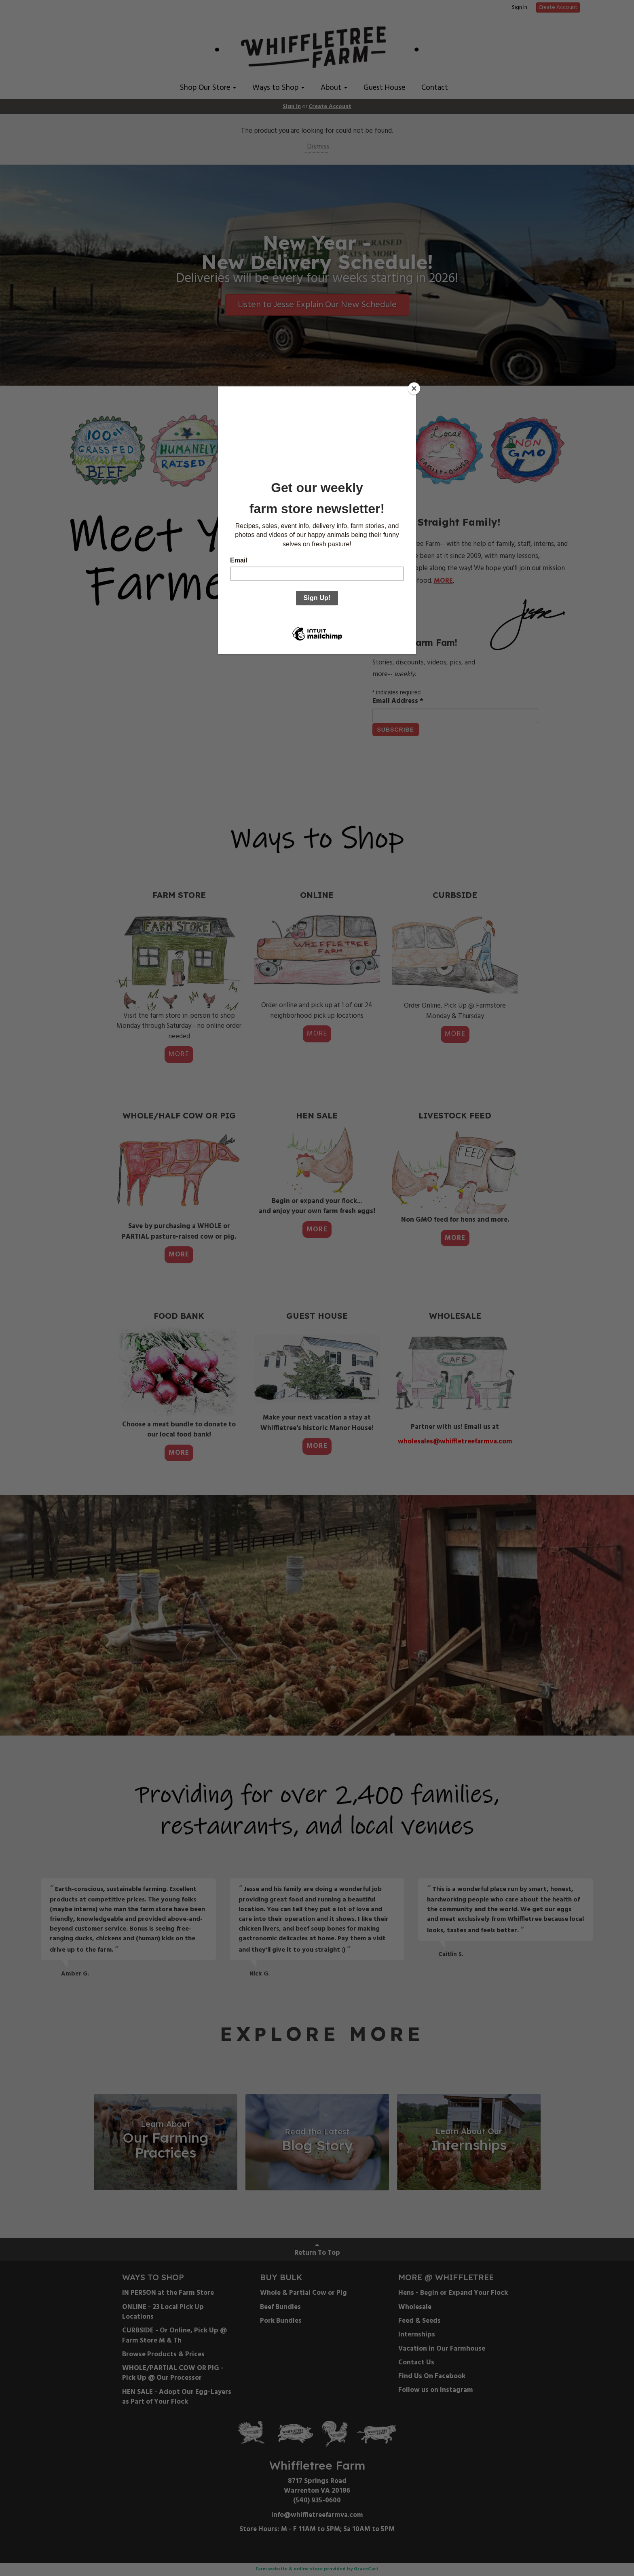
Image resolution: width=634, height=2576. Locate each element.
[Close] (414, 388)
